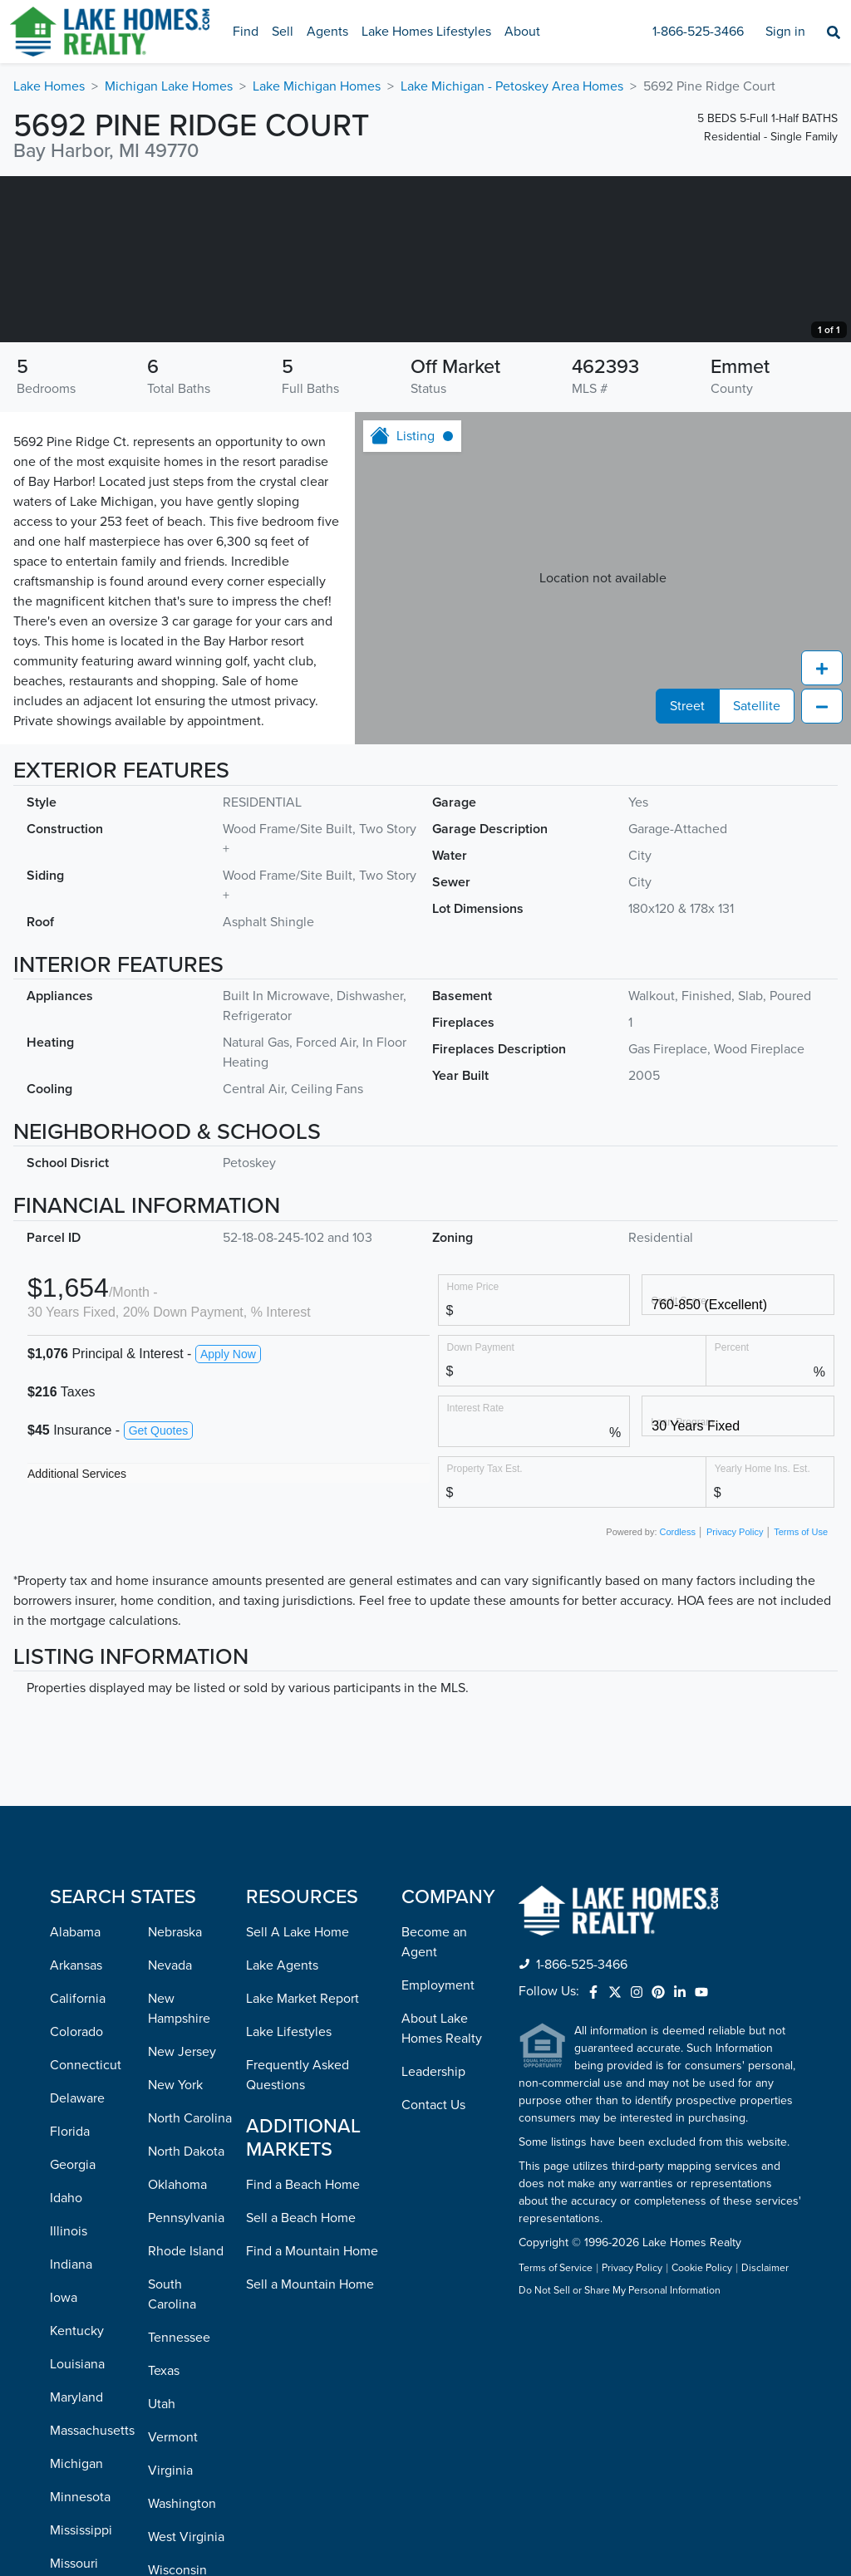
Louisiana (77, 2530)
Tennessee (179, 2503)
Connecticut (85, 2231)
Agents (327, 31)
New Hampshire (179, 2174)
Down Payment (480, 1513)
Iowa (63, 2464)
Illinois (68, 2397)
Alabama (75, 2098)
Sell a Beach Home (301, 2384)
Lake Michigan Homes (317, 86)
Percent (732, 1513)
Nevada (170, 2131)
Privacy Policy (734, 1698)
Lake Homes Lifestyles (426, 31)
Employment (438, 2151)
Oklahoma (177, 2351)
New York (175, 2251)
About (522, 31)
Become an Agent (434, 2108)
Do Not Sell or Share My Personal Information (620, 2457)
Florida (70, 2297)
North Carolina (190, 2284)
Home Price (473, 1452)
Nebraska (175, 2098)
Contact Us (433, 2271)
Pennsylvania (186, 2384)
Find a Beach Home (303, 2351)
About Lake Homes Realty (441, 2194)
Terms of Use (801, 1698)
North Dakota (186, 2317)
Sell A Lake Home (297, 2098)
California (78, 2164)
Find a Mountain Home (312, 2417)
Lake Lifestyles (289, 2198)
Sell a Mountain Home (310, 2450)
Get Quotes (159, 1596)
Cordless (678, 1698)
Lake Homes (49, 86)
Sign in (785, 31)
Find (245, 31)
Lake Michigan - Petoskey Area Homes (512, 86)
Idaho (66, 2364)
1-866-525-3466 (698, 31)
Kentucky (77, 2497)
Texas (164, 2537)
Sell (282, 31)
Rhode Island (186, 2417)
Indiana (71, 2430)
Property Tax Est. (485, 1634)
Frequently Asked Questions (297, 2241)
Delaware (77, 2264)
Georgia (73, 2331)
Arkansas (76, 2131)
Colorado (76, 2198)
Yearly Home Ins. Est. (762, 1634)
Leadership (433, 2238)
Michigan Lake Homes (169, 86)
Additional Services (76, 1639)
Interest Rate (475, 1573)
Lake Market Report (302, 2164)
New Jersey (182, 2218)
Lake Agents (282, 2131)
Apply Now (228, 1520)
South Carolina (172, 2460)
